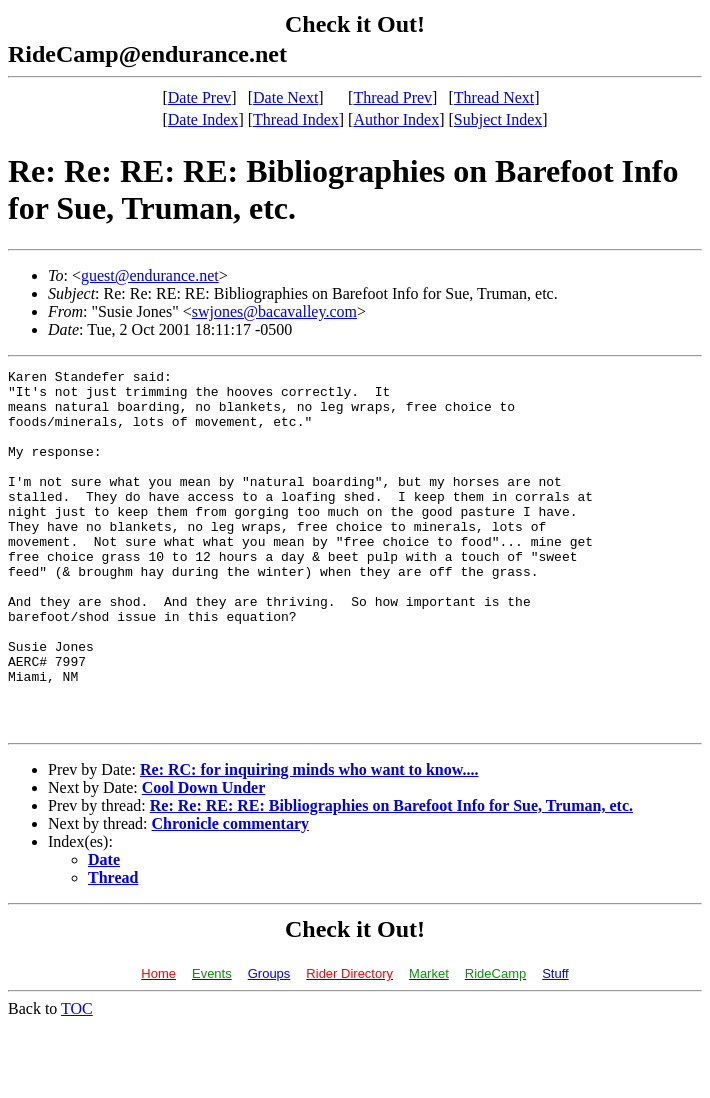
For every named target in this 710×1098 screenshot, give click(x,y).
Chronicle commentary (230, 895)
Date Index (203, 119)
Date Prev (200, 97)
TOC (77, 1080)
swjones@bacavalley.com (274, 311)
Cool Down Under (204, 859)
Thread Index (296, 119)
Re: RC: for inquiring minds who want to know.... (309, 841)
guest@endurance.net (150, 275)
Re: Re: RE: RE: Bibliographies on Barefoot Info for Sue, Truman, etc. (391, 877)
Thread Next (494, 97)
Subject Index (498, 119)
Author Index (396, 119)
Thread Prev (392, 97)
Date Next (285, 97)
